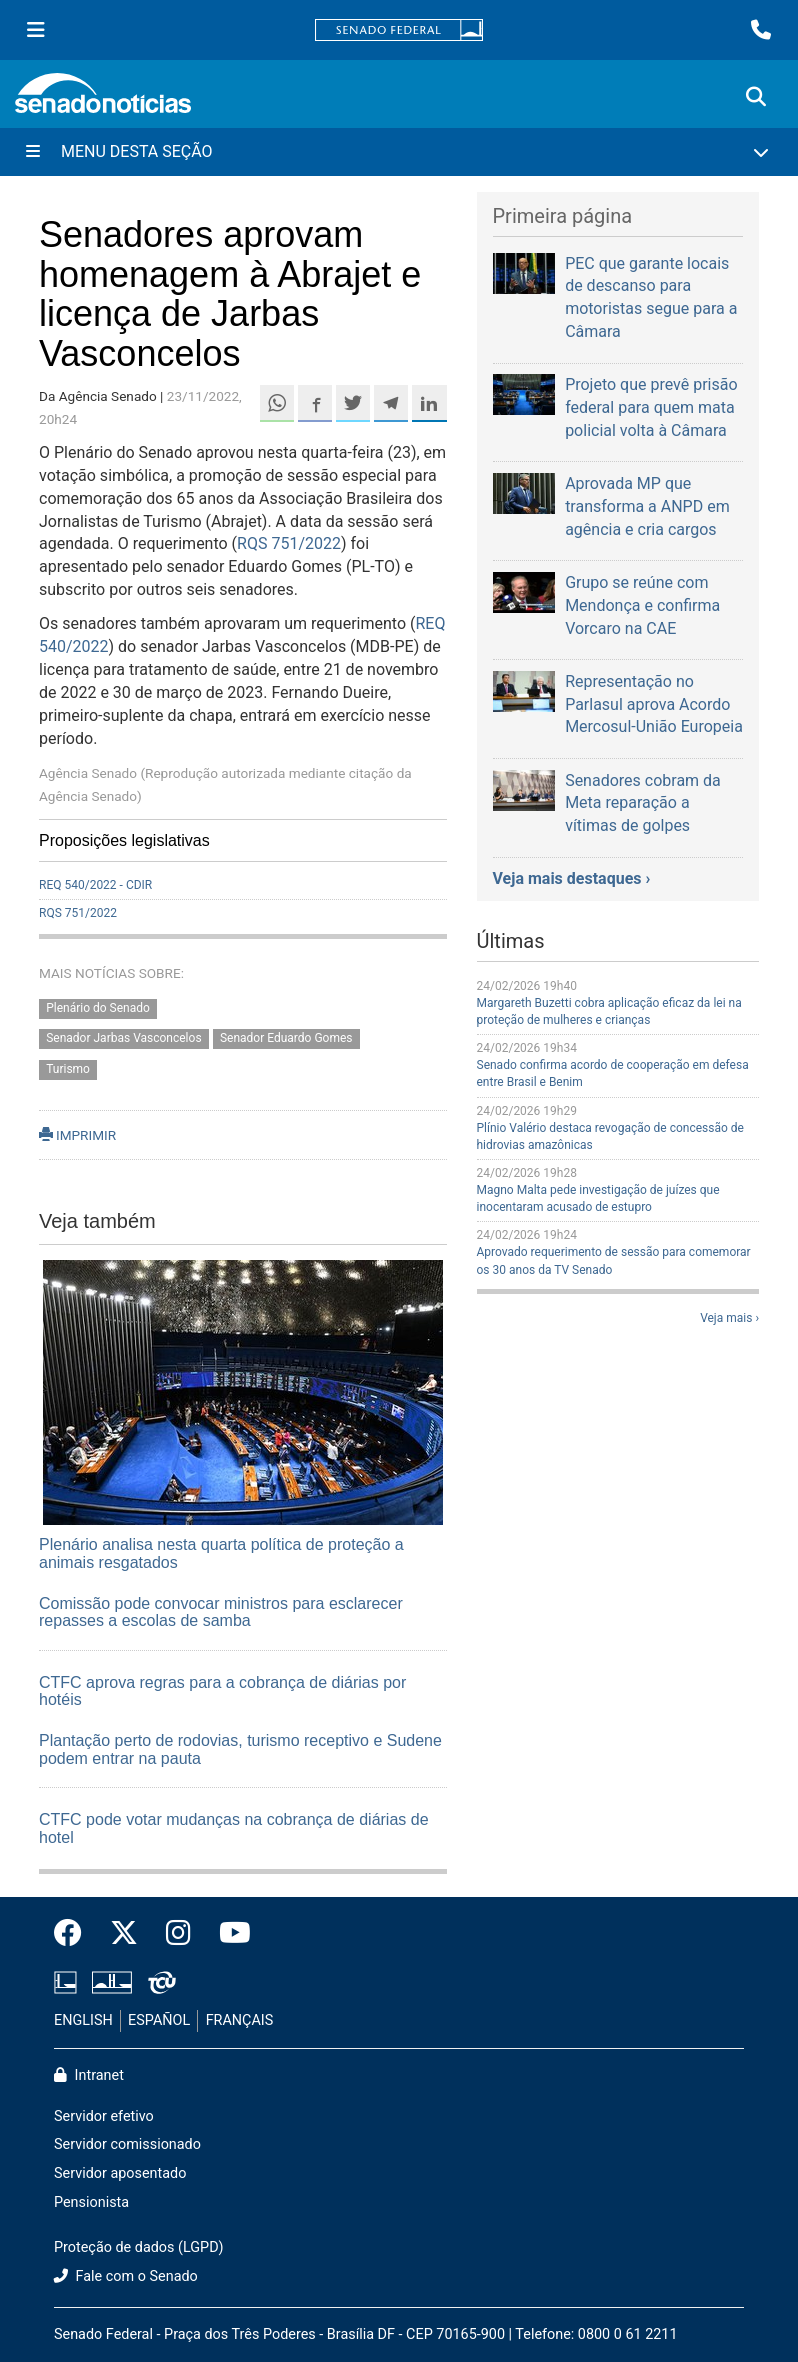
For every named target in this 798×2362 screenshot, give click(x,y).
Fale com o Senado (126, 2276)
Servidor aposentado (120, 2173)
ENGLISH (83, 2020)
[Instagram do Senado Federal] (178, 1934)
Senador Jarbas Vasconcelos (123, 1039)
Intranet (89, 2075)
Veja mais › (729, 1318)
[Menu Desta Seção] (399, 152)
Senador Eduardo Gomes (286, 1039)
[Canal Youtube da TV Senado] (228, 1934)
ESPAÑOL (159, 2020)
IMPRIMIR (77, 1135)
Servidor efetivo (104, 2116)
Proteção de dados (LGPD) (139, 2247)
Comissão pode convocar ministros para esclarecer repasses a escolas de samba (221, 1612)
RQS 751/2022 (289, 543)
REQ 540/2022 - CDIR (95, 885)
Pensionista (91, 2202)
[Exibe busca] (756, 97)
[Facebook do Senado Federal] (75, 1934)
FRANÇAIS (240, 2020)
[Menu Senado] (36, 30)
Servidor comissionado (127, 2144)
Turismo (68, 1070)
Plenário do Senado (98, 1008)
